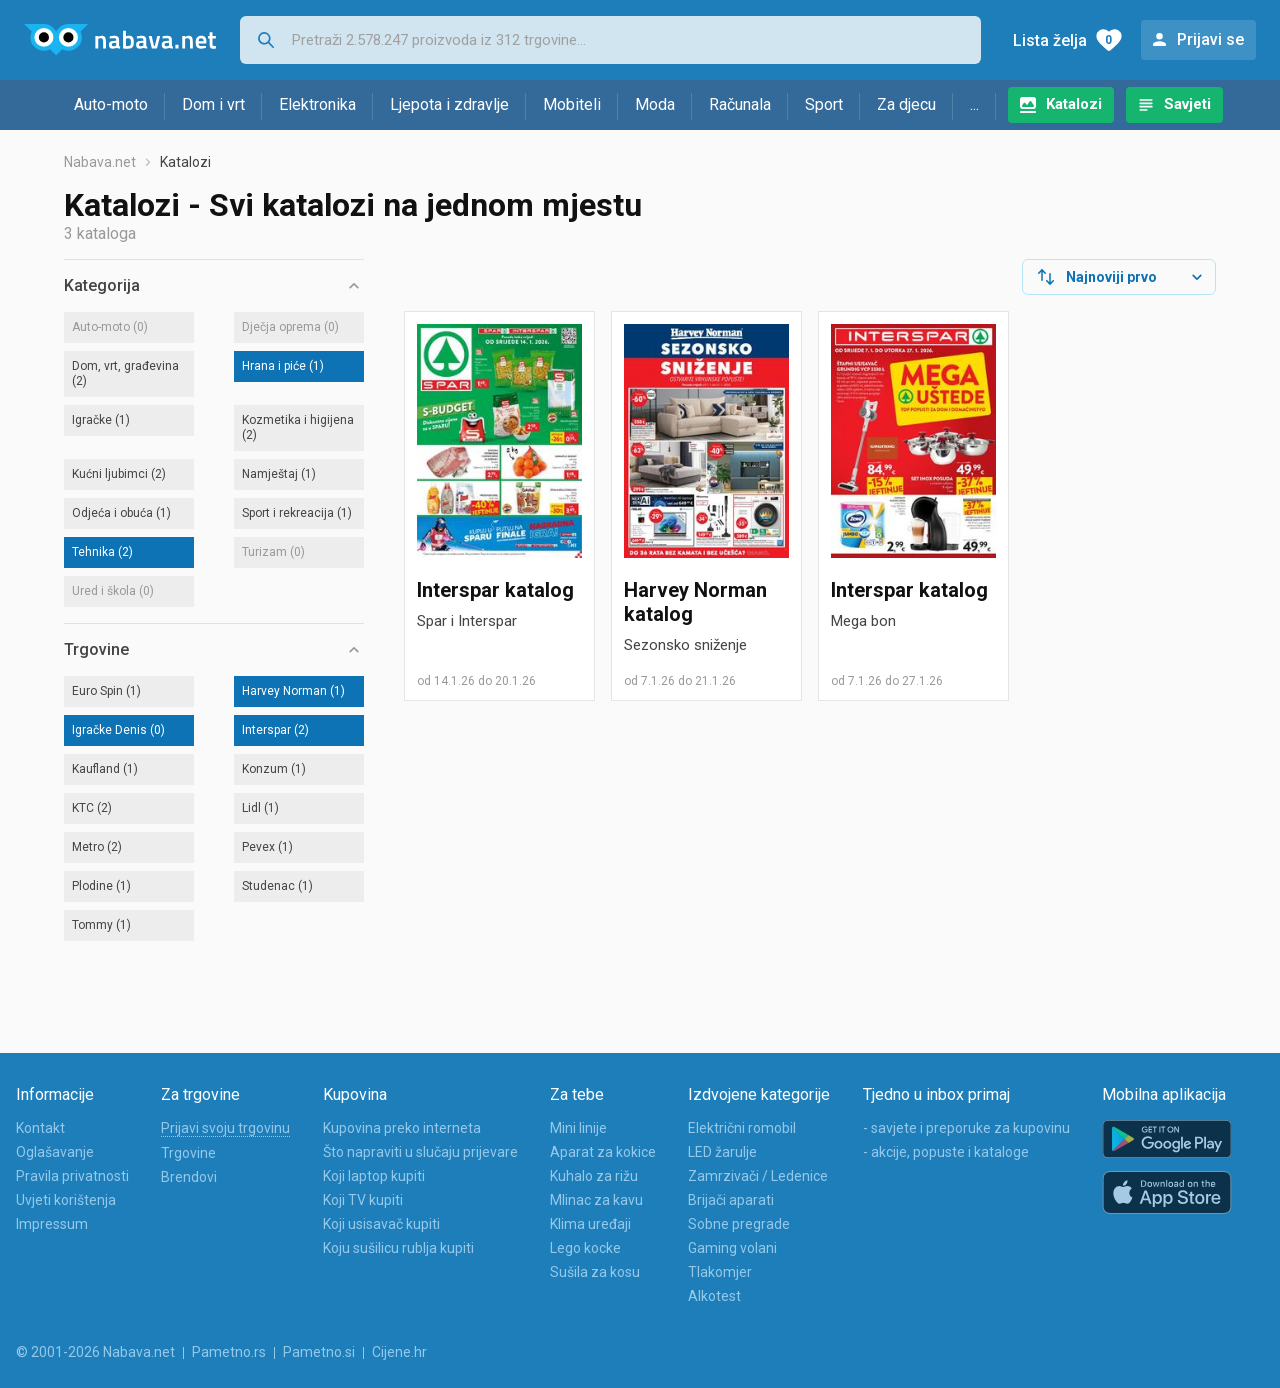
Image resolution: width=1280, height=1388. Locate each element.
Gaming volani (732, 1248)
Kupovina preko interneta (402, 1128)
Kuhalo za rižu (594, 1176)
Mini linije (578, 1128)
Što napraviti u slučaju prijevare (420, 1152)
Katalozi (1074, 104)
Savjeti (1187, 104)
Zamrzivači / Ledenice (758, 1176)
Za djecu (906, 104)
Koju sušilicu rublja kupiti (398, 1248)
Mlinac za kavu (596, 1200)
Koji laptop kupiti (374, 1176)
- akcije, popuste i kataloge (946, 1152)
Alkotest (714, 1296)
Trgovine (188, 1153)
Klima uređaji (590, 1224)
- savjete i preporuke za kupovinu (966, 1128)
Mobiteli (572, 104)
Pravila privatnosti (72, 1176)
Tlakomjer (720, 1272)
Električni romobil (742, 1128)
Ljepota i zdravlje (449, 104)
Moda (655, 104)
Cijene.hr (399, 1352)
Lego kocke (585, 1248)
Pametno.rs (229, 1352)
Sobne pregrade (739, 1224)
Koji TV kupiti (363, 1200)
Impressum (52, 1224)
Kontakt (40, 1128)
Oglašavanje (55, 1152)
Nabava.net (100, 162)
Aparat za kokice (603, 1152)
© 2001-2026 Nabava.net (95, 1352)
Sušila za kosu (595, 1272)
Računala (740, 104)
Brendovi (189, 1177)
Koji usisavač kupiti (381, 1224)
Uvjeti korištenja (66, 1200)
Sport (824, 104)
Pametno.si (319, 1352)
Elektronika (317, 104)
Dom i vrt (213, 104)
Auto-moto (111, 104)
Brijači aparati (731, 1200)
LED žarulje (722, 1152)
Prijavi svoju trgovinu (225, 1128)
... (974, 104)
